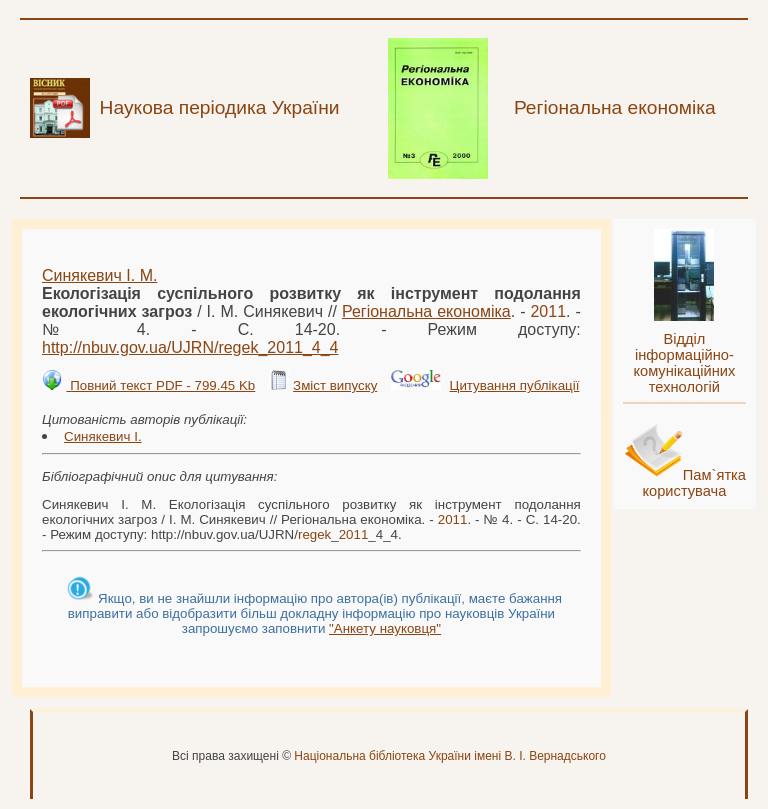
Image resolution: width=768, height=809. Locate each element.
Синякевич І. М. (99, 275)
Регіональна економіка (426, 311)
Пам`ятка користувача (694, 483)
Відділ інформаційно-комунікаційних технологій (684, 363)
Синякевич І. (103, 436)
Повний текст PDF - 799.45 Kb (160, 385)
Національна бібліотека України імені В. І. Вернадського (450, 756)
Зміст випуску (335, 385)
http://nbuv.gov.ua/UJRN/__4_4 (190, 347)
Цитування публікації (515, 385)
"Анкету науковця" (385, 628)
